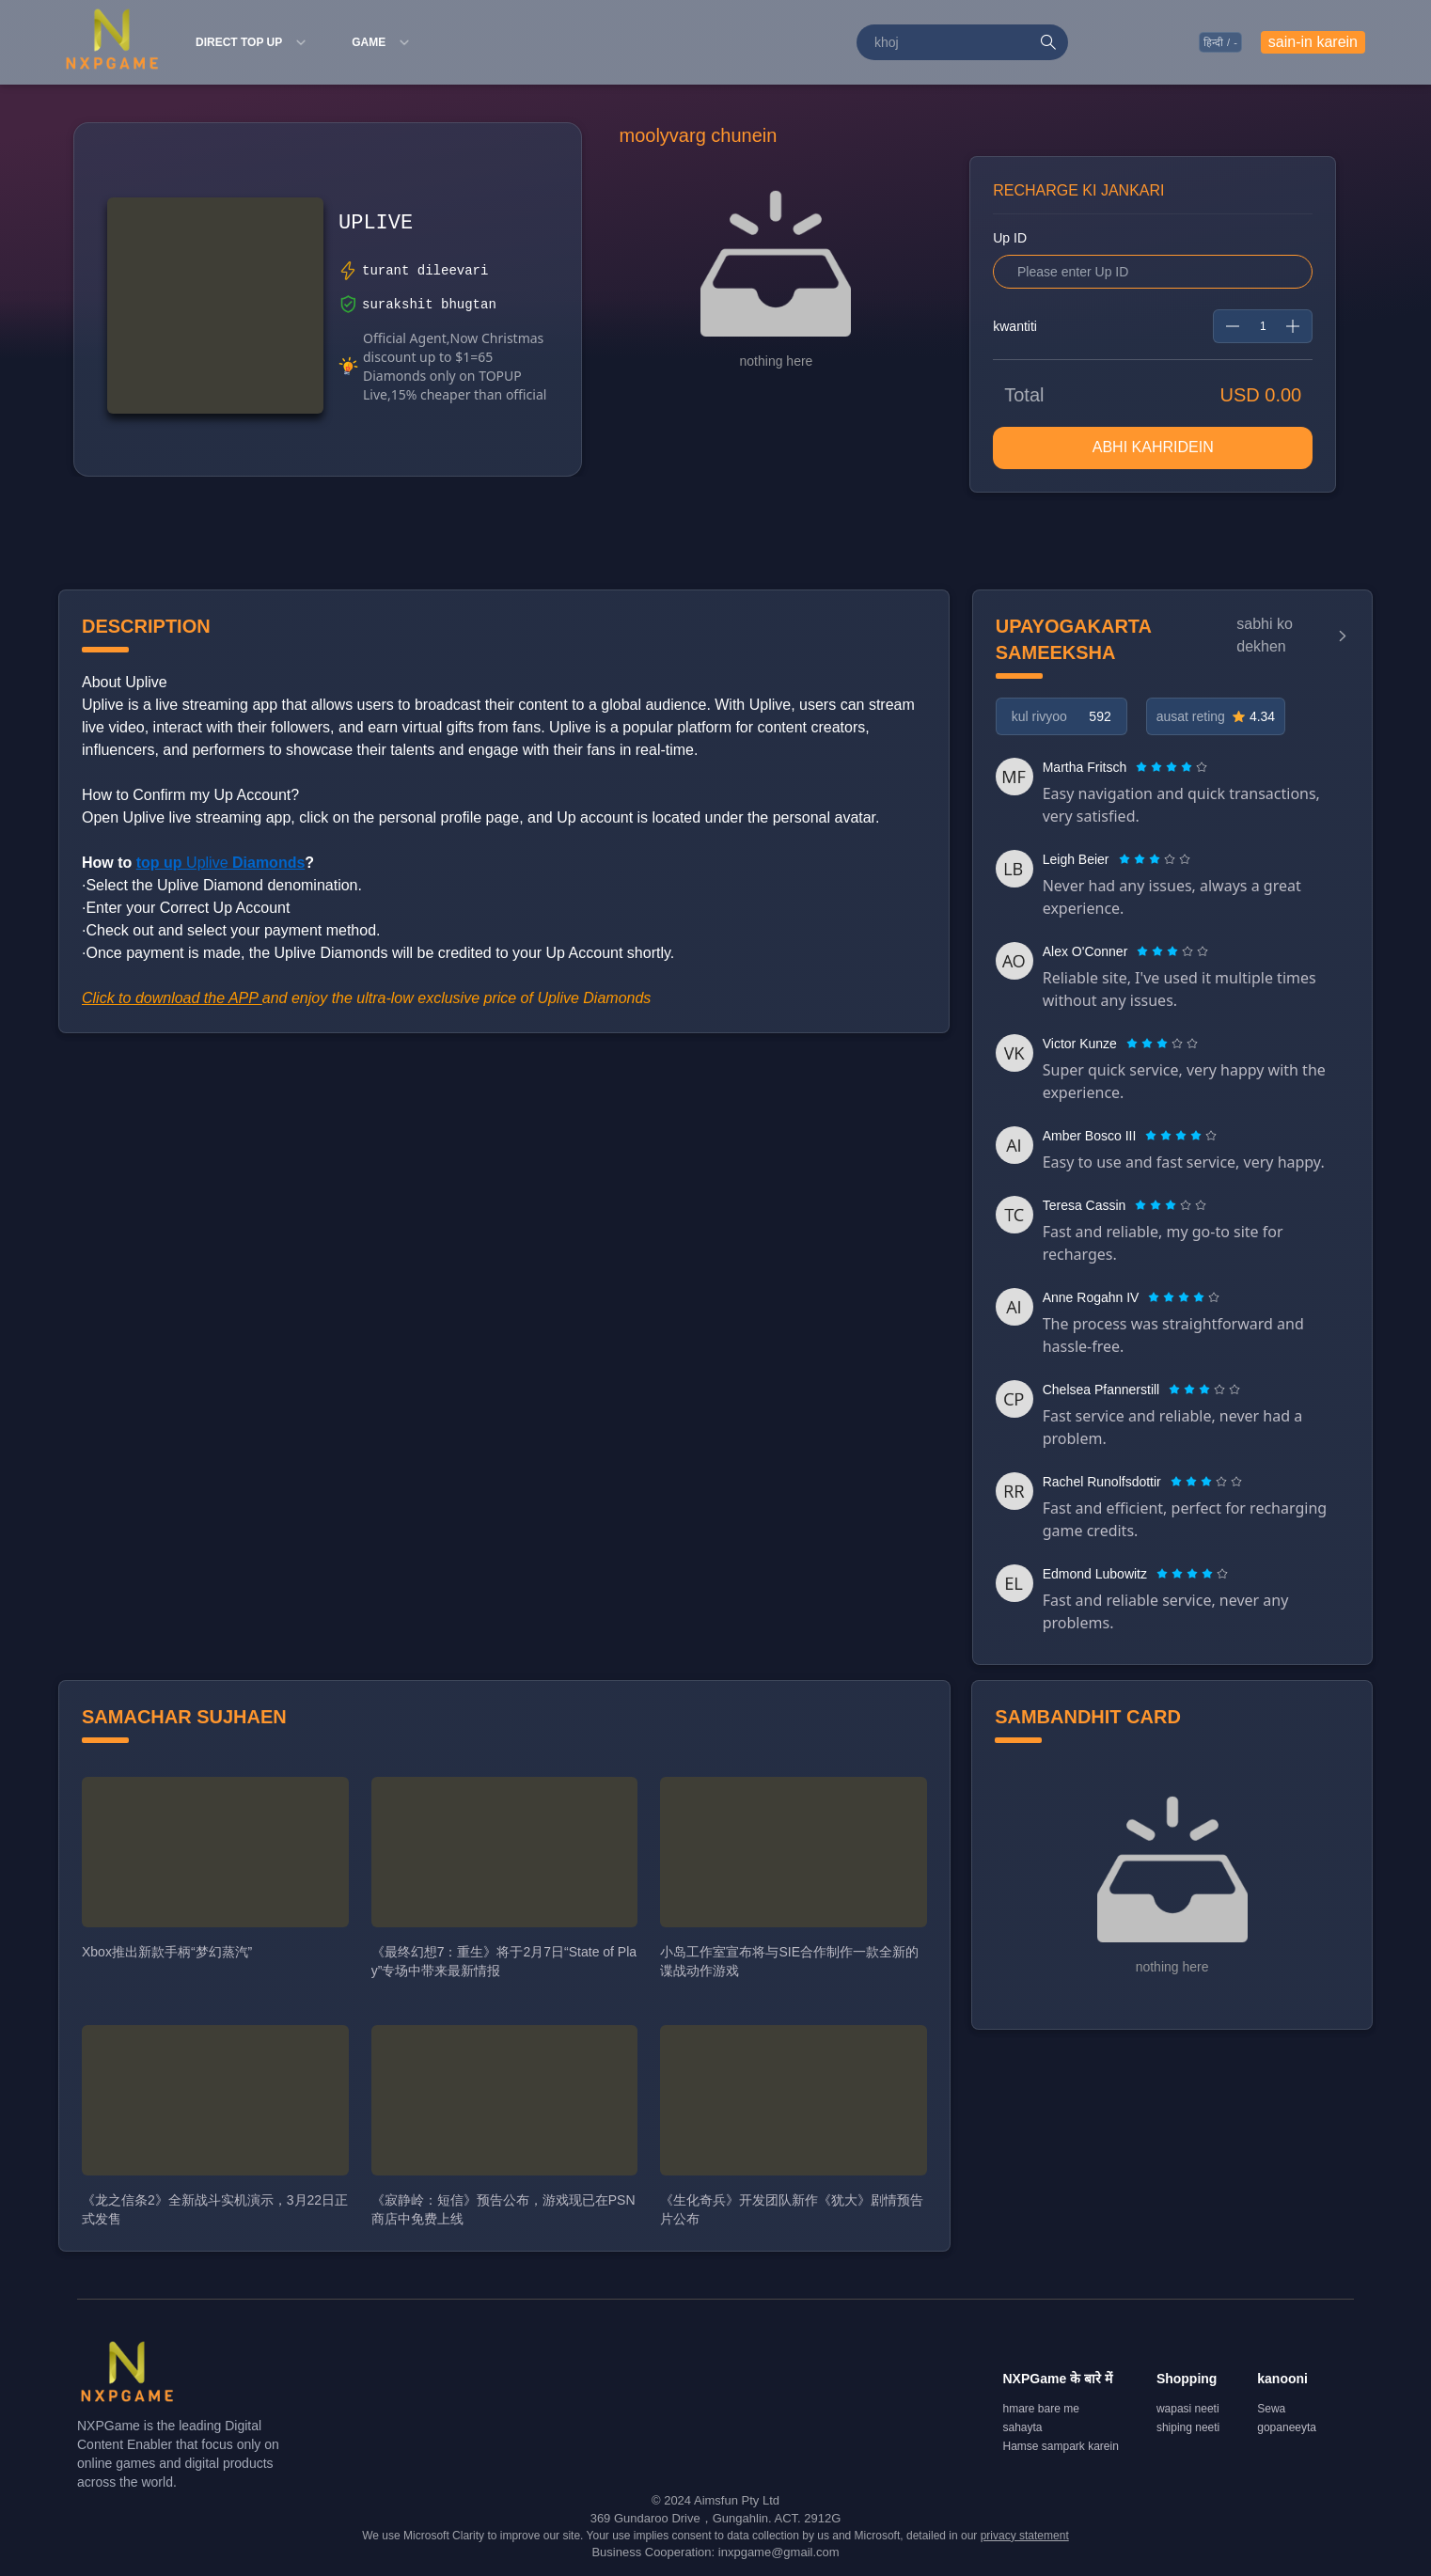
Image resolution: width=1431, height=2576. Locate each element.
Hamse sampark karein (1061, 2446)
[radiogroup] (1171, 767)
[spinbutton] (1263, 326)
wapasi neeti (1187, 2408)
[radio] (1143, 767)
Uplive (221, 863)
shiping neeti (1187, 2427)
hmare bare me (1041, 2408)
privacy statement (1025, 2535)
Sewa (1271, 2408)
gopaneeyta (1286, 2427)
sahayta (1023, 2427)
